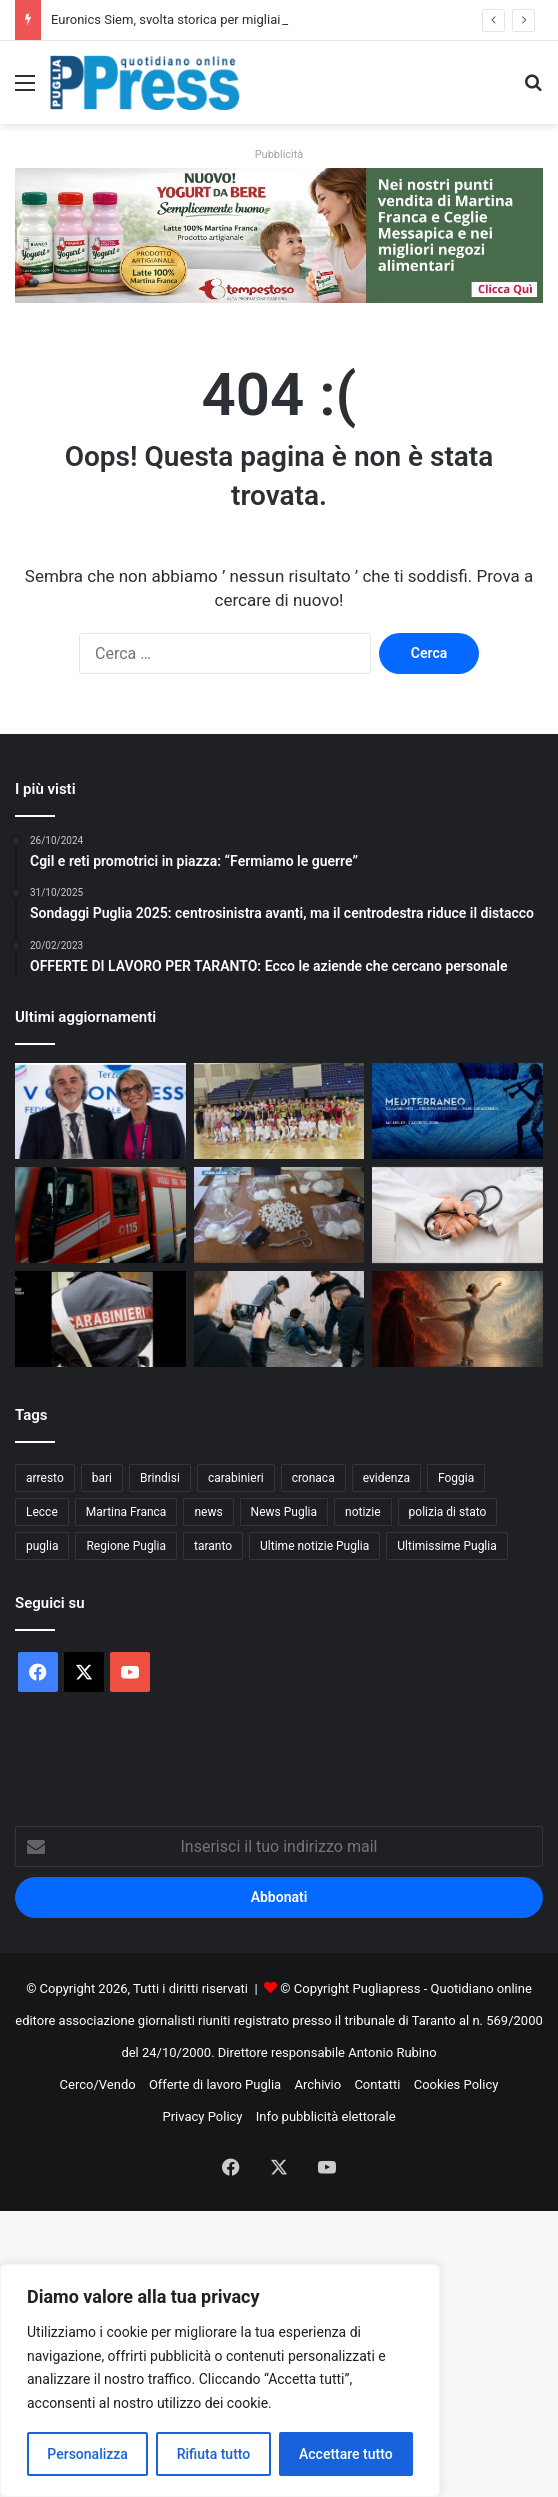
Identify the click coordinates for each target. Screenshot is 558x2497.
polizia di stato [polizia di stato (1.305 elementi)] (448, 1512)
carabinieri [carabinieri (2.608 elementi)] (236, 1478)
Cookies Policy (456, 2084)
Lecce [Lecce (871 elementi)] (42, 1512)
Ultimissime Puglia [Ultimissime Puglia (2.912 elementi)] (446, 1546)
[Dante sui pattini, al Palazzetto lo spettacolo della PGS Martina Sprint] (457, 1319)
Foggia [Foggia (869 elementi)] (456, 1478)
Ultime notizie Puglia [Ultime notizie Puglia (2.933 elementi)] (314, 1546)
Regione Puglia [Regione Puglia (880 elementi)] (126, 1546)
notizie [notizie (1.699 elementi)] (363, 1512)
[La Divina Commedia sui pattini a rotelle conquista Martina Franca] (279, 1111)
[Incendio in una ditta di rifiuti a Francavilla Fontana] (100, 1215)
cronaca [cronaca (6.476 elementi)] (313, 1478)
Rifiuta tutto (214, 2454)
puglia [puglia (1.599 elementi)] (42, 1546)
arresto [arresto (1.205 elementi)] (45, 1478)
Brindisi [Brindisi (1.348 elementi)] (160, 1478)
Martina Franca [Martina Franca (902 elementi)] (126, 1512)
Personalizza (87, 2454)
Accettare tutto (346, 2454)
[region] (220, 2380)
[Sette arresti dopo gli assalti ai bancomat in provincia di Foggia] (100, 1319)
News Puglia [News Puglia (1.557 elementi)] (284, 1512)
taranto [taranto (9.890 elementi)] (213, 1546)
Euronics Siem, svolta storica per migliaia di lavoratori (204, 19)
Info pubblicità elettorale (326, 2116)
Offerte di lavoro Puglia (215, 2084)
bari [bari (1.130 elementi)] (102, 1478)
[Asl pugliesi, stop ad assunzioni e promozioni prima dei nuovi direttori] (457, 1215)
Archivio (317, 2084)
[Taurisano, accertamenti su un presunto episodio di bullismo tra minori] (279, 1319)
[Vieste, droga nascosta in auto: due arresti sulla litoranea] (279, 1215)
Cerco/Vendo (98, 2084)
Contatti (377, 2084)
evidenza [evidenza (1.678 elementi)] (386, 1478)
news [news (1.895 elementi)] (208, 1512)
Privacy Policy (202, 2116)
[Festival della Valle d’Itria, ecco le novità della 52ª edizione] (457, 1111)
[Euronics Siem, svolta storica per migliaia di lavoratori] (100, 1111)
